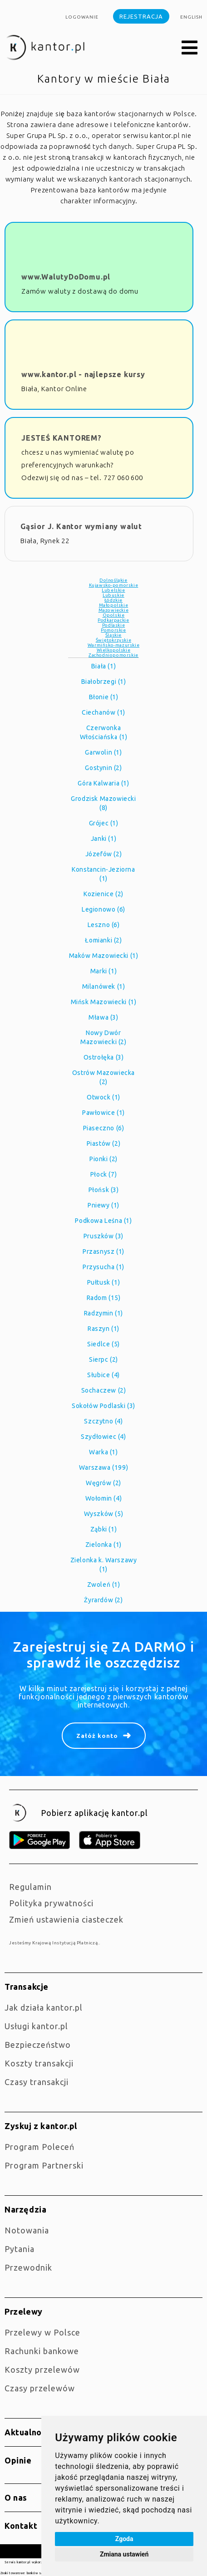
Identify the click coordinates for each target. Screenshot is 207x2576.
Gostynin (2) (103, 767)
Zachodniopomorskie (113, 655)
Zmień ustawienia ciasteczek (66, 1919)
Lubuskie (113, 595)
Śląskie (113, 635)
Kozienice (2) (103, 894)
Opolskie (114, 615)
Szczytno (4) (103, 1421)
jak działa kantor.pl (44, 2007)
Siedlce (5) (103, 1344)
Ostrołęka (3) (104, 1057)
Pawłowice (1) (103, 1112)
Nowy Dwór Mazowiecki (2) (103, 1037)
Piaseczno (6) (103, 1128)
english (191, 17)
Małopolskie (113, 605)
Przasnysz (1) (103, 1251)
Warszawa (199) (103, 1467)
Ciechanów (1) (103, 712)
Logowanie (82, 17)
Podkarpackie (113, 620)
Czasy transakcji (37, 2081)
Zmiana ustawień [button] (124, 2554)
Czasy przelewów (40, 2388)
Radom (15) (104, 1297)
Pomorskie (113, 630)
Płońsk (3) (104, 1189)
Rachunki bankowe (42, 2350)
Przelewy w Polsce (42, 2332)
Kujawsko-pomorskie (113, 585)
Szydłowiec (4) (103, 1436)
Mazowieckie (114, 610)
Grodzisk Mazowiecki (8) (103, 803)
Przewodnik (28, 2267)
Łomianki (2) (103, 940)
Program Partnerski (44, 2165)
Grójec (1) (103, 823)
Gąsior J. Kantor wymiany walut (81, 526)
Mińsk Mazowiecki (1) (104, 1002)
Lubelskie (113, 590)
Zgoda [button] (124, 2538)
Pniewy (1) (103, 1205)
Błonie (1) (103, 697)
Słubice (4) (103, 1375)
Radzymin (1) (103, 1313)
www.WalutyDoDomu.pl (65, 277)
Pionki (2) (103, 1159)
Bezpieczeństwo (38, 2044)
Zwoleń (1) (103, 1584)
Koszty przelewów (42, 2369)
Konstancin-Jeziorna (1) (103, 874)
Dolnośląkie (113, 580)
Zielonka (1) (103, 1544)
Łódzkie (113, 600)
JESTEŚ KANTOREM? (61, 438)
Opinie (18, 2460)
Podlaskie (113, 625)
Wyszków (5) (103, 1513)
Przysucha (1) (103, 1267)
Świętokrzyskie (113, 640)
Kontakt (21, 2525)
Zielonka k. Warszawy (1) (103, 1564)
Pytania (19, 2248)
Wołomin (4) (103, 1498)
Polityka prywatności (51, 1903)
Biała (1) (103, 666)
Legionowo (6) (103, 909)
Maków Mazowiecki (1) (103, 955)
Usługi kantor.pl (36, 2026)
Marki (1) (103, 971)
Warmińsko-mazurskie (113, 645)
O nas (16, 2497)
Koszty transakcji (39, 2063)
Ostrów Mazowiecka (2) (103, 1077)
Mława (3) (103, 1017)
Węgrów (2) (103, 1483)
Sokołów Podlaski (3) (103, 1405)
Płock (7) (103, 1174)
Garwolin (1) (103, 752)
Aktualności (29, 2432)
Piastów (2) (104, 1143)
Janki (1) (103, 838)
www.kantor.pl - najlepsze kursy (83, 374)
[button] (190, 48)
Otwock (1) (103, 1097)
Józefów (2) (103, 854)
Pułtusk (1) (103, 1282)
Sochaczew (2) (103, 1390)
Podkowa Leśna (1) (103, 1220)
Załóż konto (97, 1735)
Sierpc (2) (103, 1359)
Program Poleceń (39, 2146)
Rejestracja (141, 16)
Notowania (27, 2230)
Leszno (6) (104, 924)
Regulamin (30, 1886)
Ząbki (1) (103, 1529)
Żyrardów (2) (103, 1600)
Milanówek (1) (103, 986)
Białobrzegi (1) (103, 681)
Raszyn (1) (103, 1328)
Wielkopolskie (114, 650)
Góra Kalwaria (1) (103, 783)
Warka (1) (103, 1452)
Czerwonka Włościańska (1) (104, 732)
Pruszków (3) (103, 1236)
